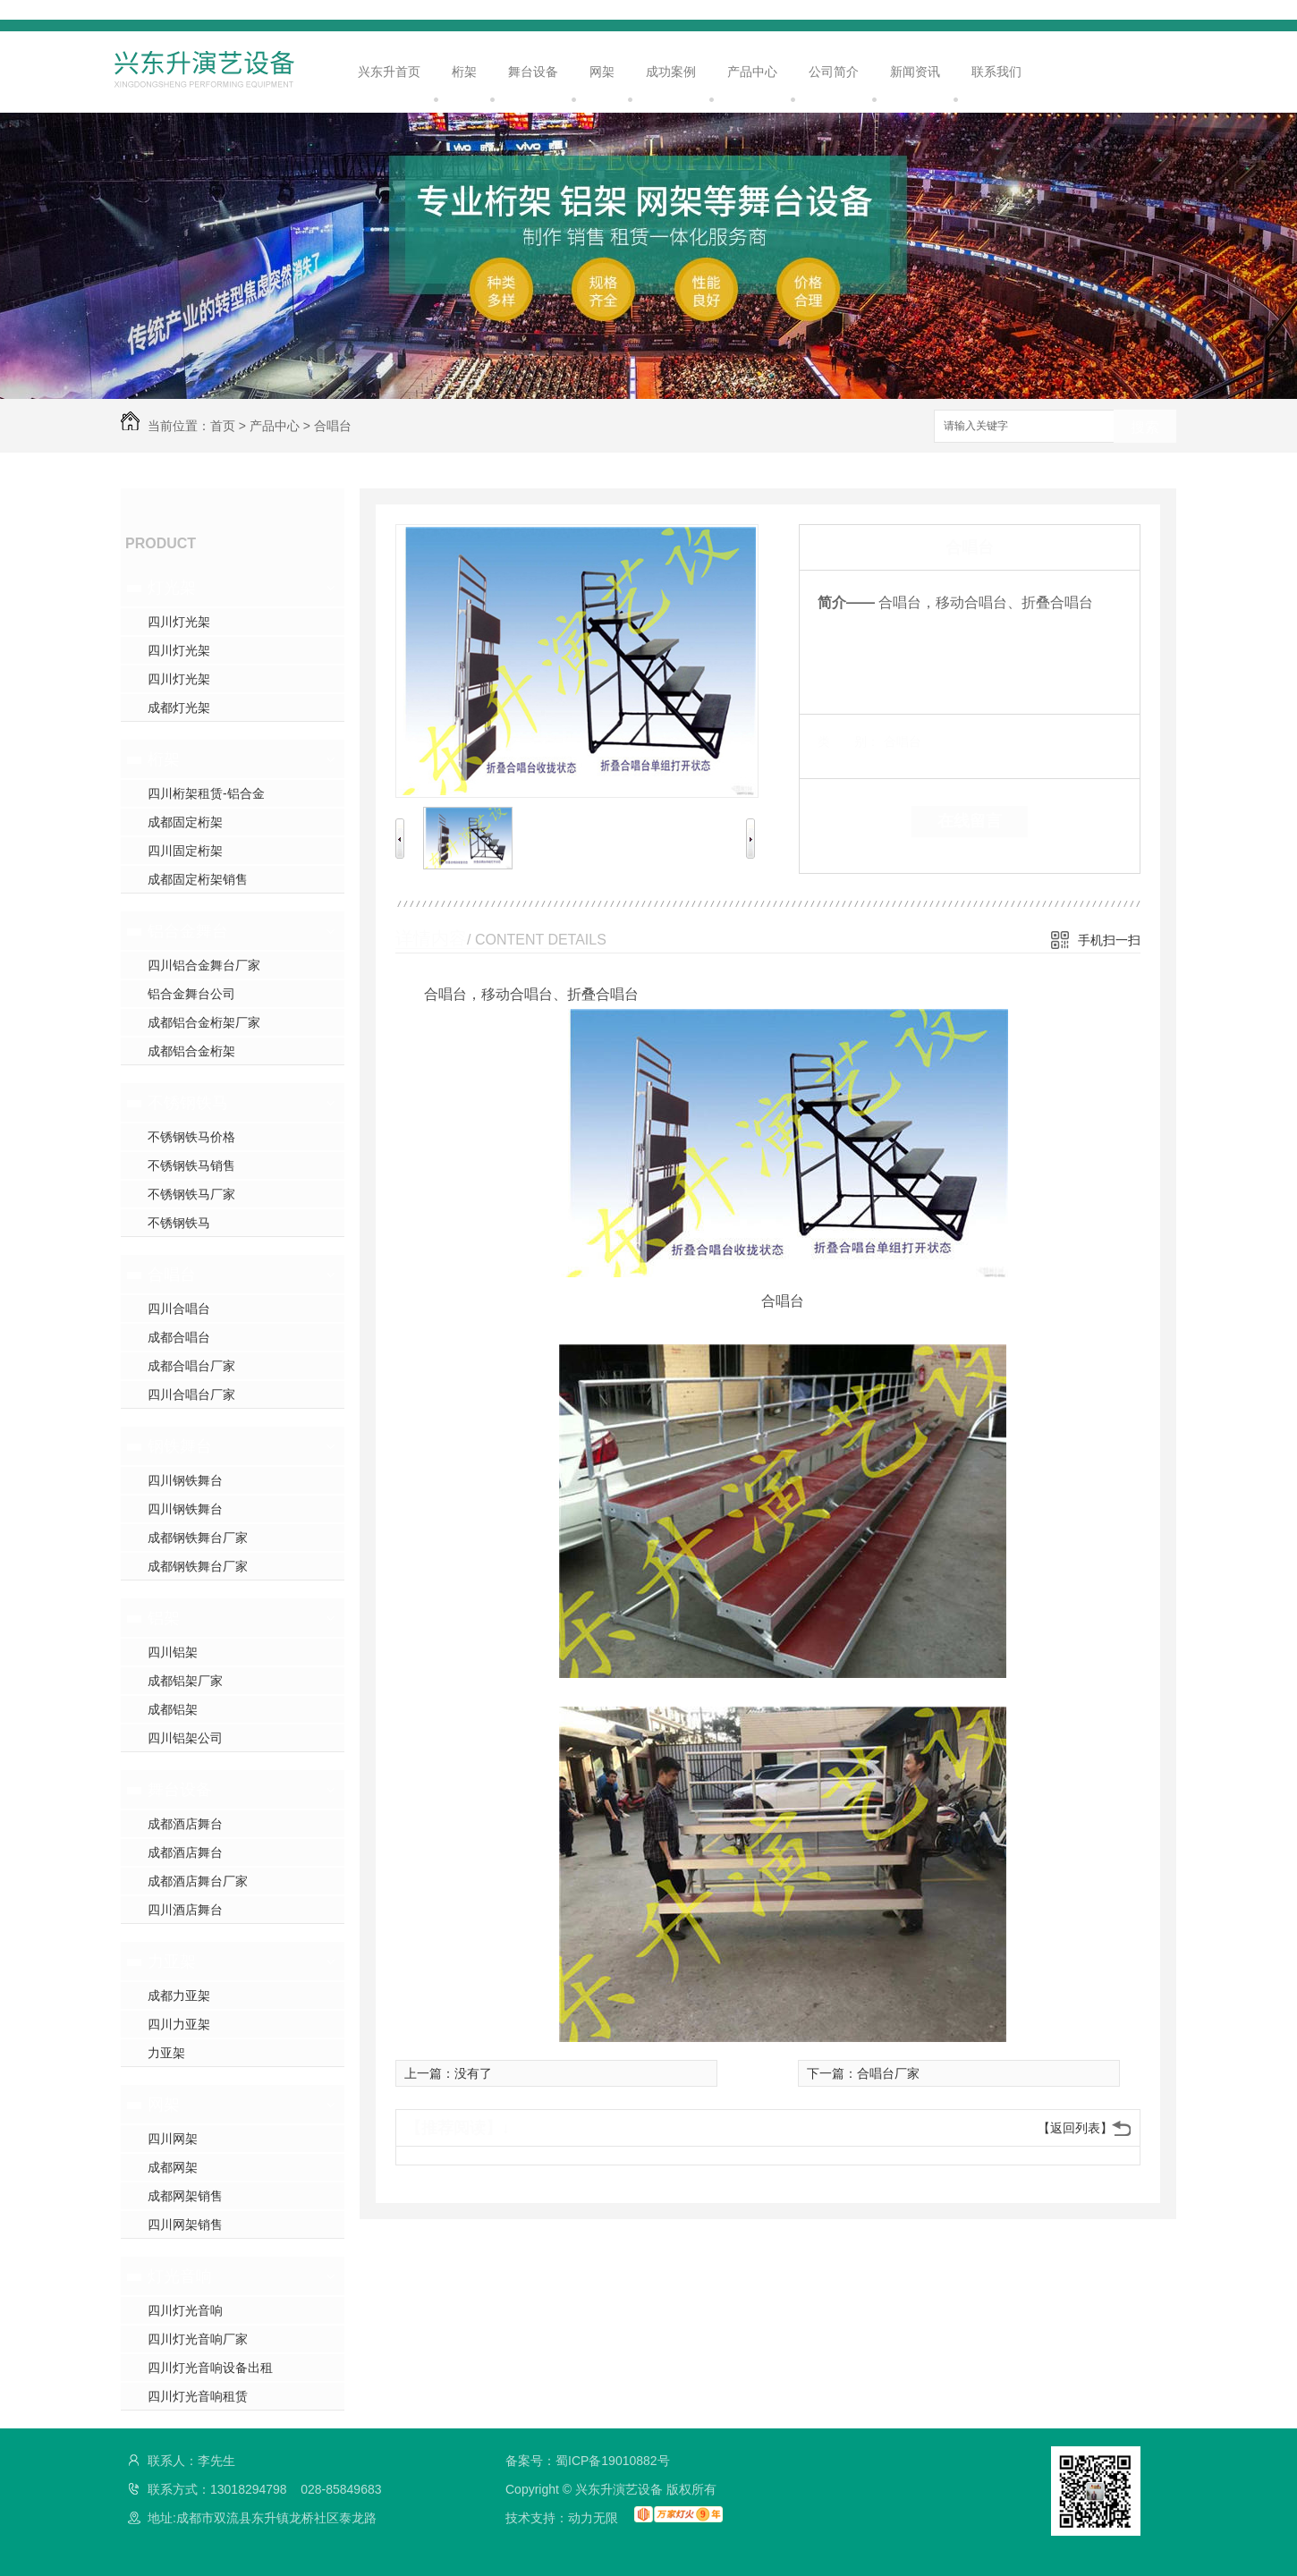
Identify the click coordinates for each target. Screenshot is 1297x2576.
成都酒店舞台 (185, 1824)
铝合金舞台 (188, 931)
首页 (222, 426)
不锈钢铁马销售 (191, 1165)
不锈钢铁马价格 (191, 1137)
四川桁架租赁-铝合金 (206, 793)
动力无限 (593, 2518)
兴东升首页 (389, 71)
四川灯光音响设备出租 (210, 2367)
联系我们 (996, 71)
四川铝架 (173, 1652)
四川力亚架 (179, 2024)
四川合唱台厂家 (191, 1394)
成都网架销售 (185, 2196)
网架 (602, 71)
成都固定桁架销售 (198, 879)
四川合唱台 (179, 1308)
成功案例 (671, 71)
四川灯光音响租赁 (198, 2396)
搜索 (1145, 427)
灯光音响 (180, 2276)
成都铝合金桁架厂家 (204, 1022)
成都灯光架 (179, 707)
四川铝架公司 (185, 1738)
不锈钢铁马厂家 (191, 1194)
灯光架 (172, 588)
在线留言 (969, 821)
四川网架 (173, 2138)
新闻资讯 (915, 71)
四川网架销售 (185, 2224)
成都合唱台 (179, 1337)
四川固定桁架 (185, 850)
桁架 (464, 71)
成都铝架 (173, 1709)
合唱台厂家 (888, 2073)
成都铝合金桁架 (191, 1051)
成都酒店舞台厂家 (198, 1881)
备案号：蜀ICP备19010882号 (587, 2460)
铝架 (164, 1618)
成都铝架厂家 (185, 1681)
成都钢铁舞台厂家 (198, 1537)
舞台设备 (533, 71)
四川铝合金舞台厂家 (204, 965)
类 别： (848, 741)
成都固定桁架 (185, 822)
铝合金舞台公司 (191, 994)
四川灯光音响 (185, 2310)
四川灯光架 (179, 621)
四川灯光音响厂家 (198, 2339)
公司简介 (834, 71)
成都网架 (173, 2167)
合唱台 (333, 426)
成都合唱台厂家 (191, 1366)
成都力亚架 (179, 1995)
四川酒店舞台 (185, 1909)
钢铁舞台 (180, 1446)
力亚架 (172, 1961)
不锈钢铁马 (188, 1103)
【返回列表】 (1075, 2128)
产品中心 (752, 71)
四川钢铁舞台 (185, 1480)
